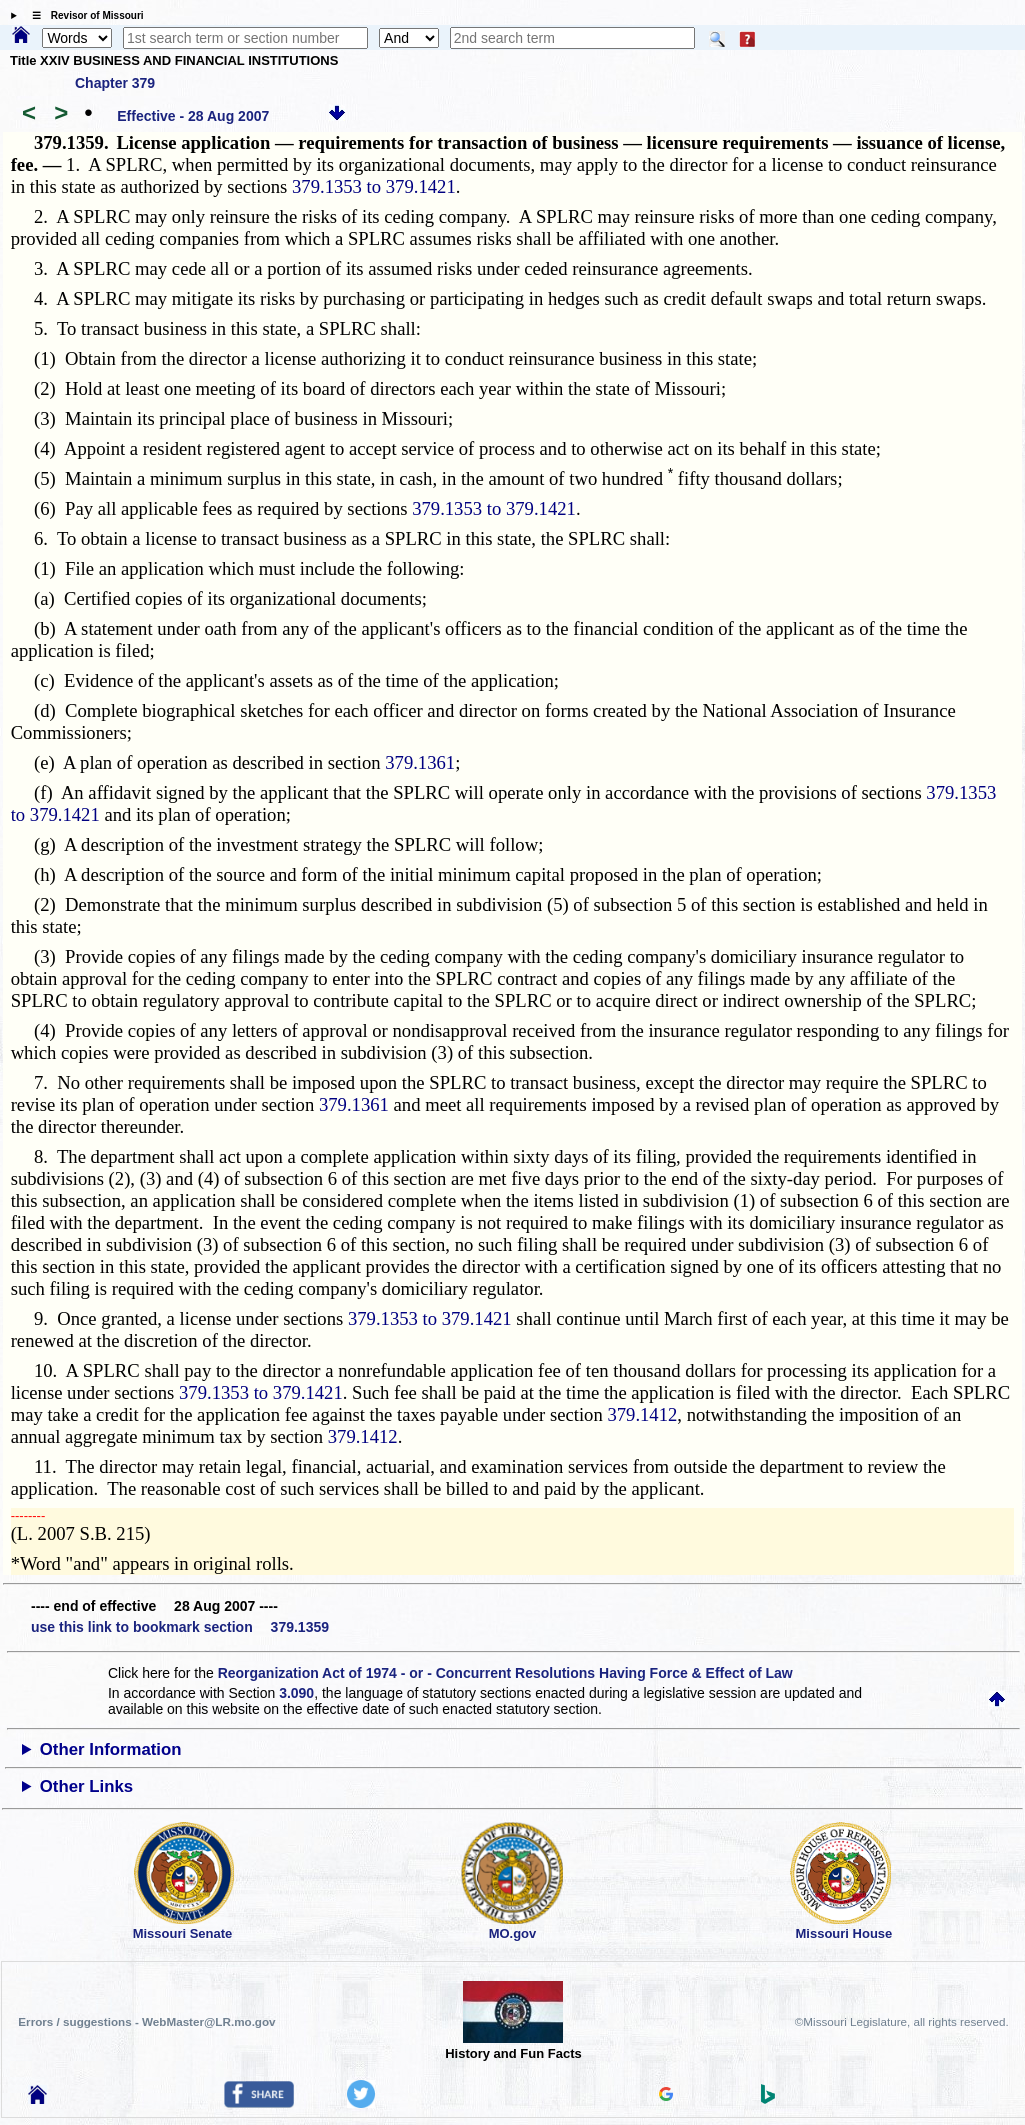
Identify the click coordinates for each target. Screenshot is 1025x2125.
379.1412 (642, 1414)
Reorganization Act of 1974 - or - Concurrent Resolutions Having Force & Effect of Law (505, 1673)
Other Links (86, 1786)
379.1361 (420, 762)
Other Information (111, 1749)
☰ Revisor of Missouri (83, 15)
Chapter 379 (115, 83)
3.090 (296, 1693)
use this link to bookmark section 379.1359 (180, 1627)
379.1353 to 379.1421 (374, 186)
